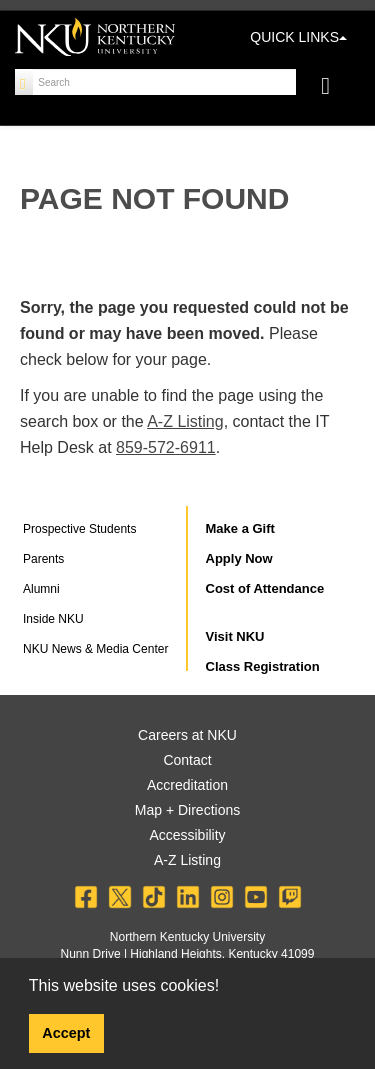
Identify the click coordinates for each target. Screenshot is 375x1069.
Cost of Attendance (265, 588)
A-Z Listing (185, 421)
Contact (187, 760)
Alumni (41, 589)
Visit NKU (235, 636)
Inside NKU (53, 619)
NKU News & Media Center (95, 649)
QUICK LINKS (298, 37)
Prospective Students (79, 529)
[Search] (24, 82)
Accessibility (187, 835)
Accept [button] (66, 1033)
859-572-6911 (166, 447)
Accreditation (187, 785)
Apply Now (239, 558)
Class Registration (263, 666)
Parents (43, 559)
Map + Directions (187, 810)
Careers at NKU (187, 735)
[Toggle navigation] (335, 88)
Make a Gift (240, 528)
